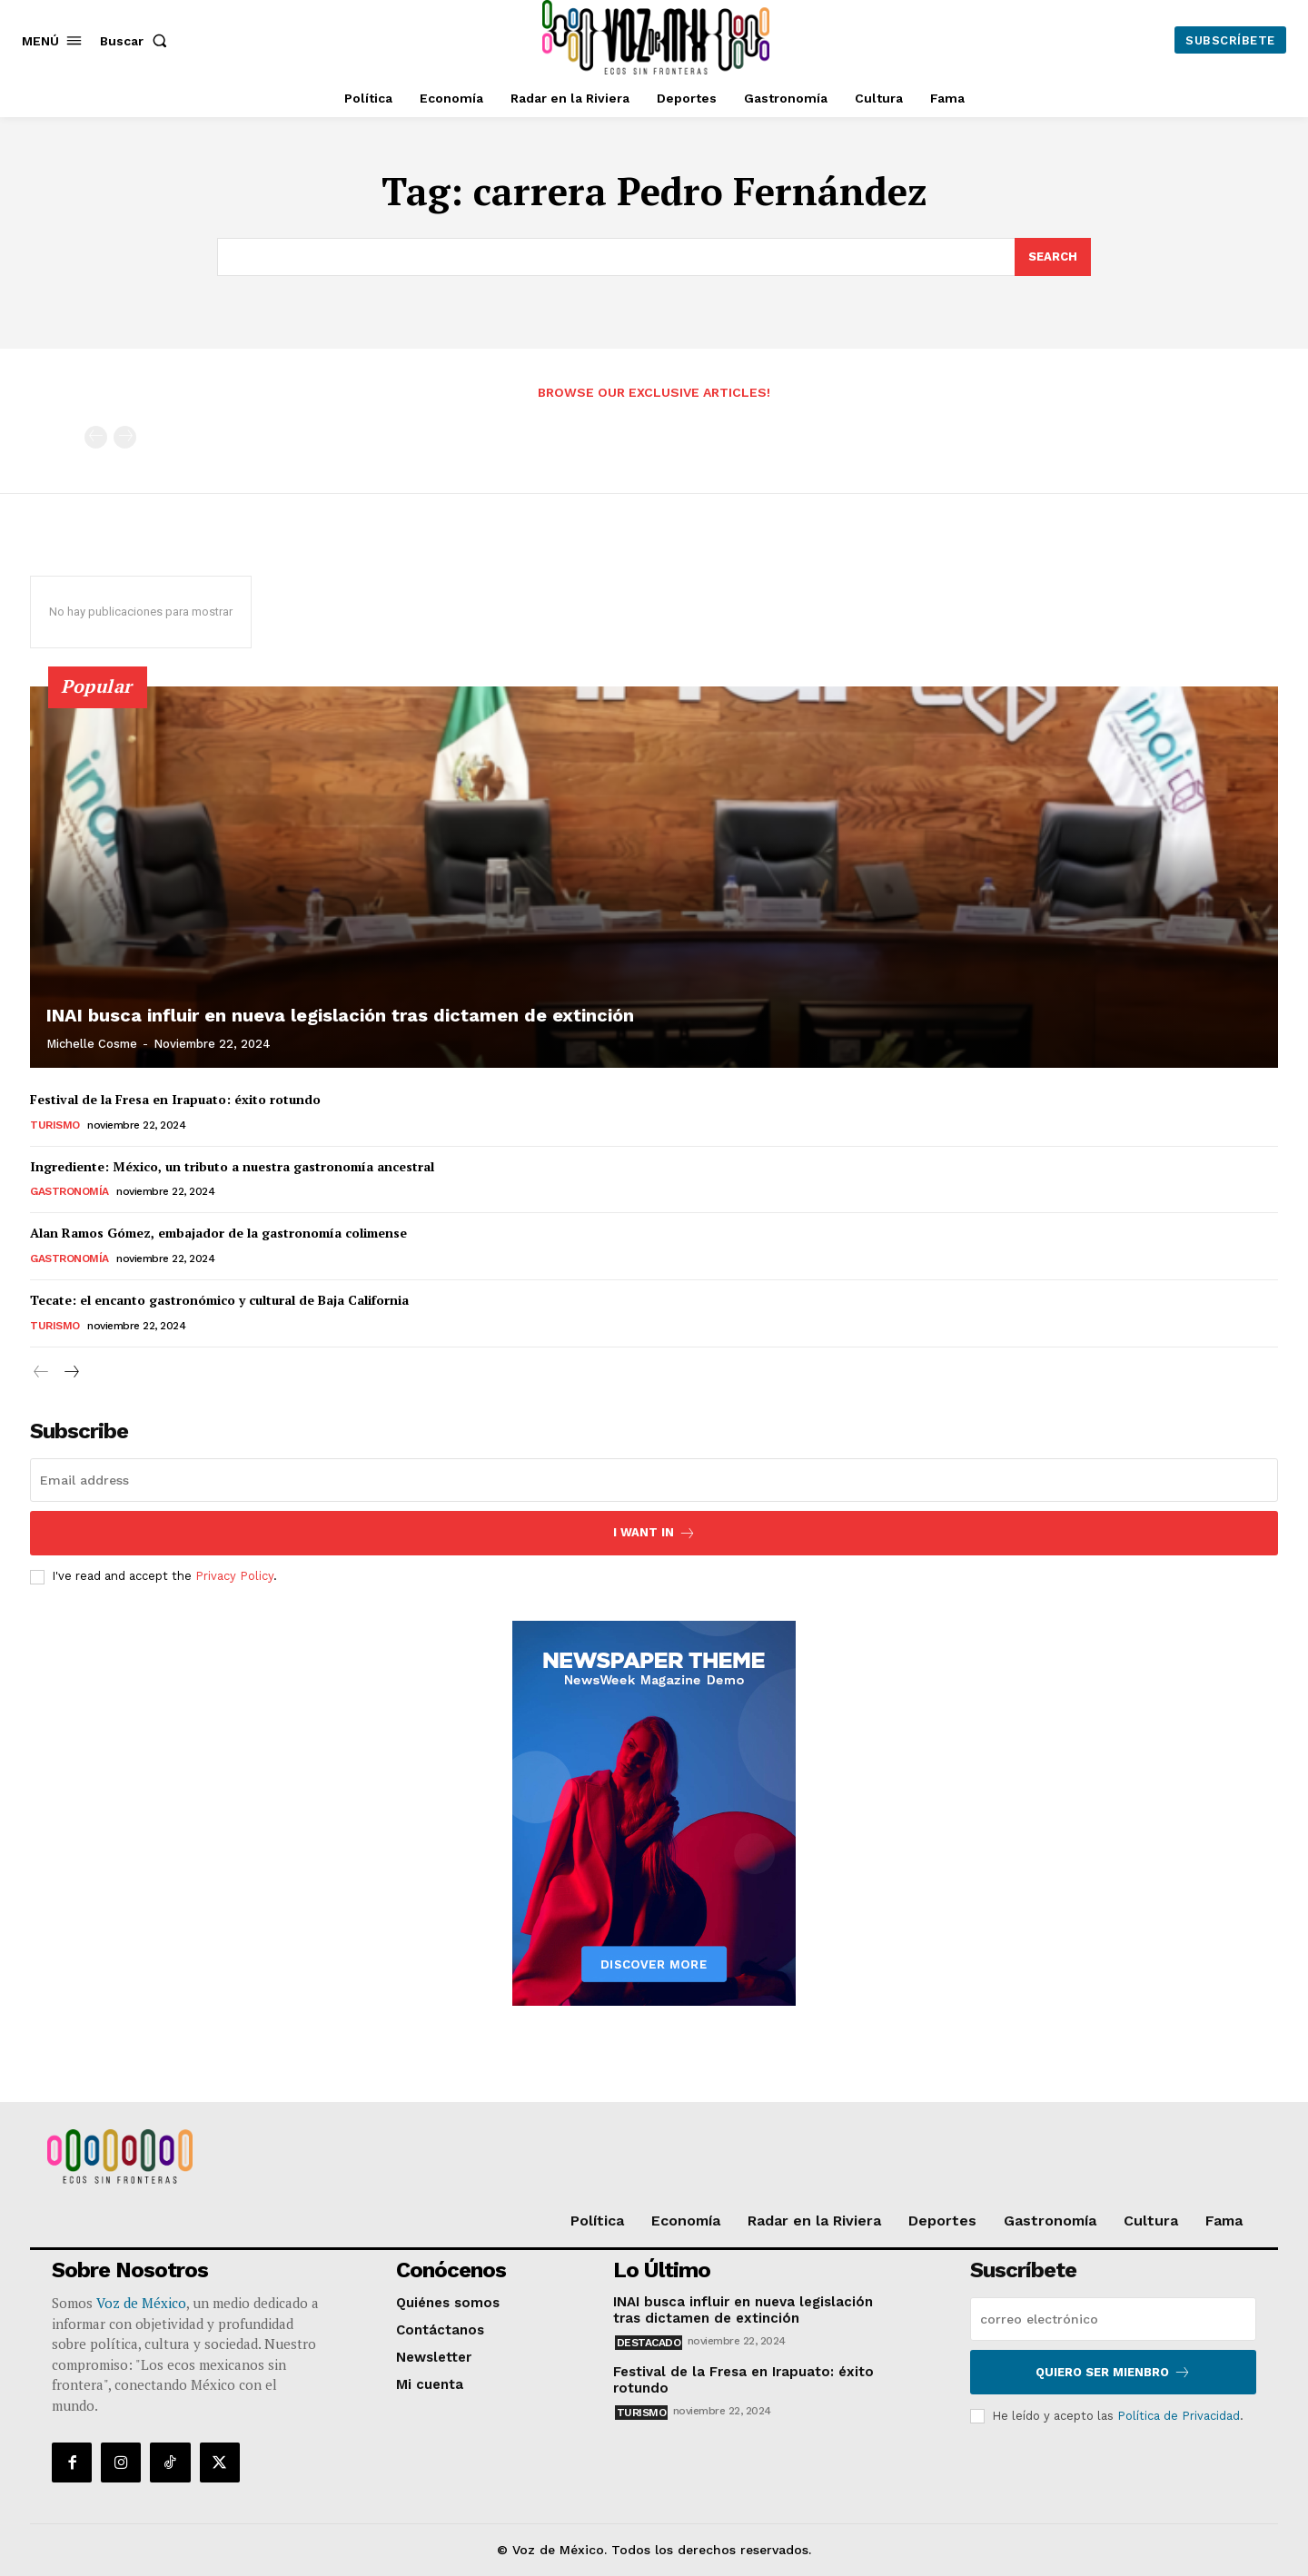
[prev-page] (95, 437)
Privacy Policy (234, 1577)
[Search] (1053, 257)
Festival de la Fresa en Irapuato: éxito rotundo (175, 1099)
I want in (654, 1533)
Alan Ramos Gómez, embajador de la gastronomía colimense (218, 1232)
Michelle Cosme (91, 1044)
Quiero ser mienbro (1113, 2372)
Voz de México (141, 2303)
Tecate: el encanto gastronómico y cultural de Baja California (219, 1299)
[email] (654, 1480)
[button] (137, 41)
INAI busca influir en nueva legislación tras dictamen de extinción (340, 1015)
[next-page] (70, 1372)
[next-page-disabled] (125, 437)
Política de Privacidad (1178, 2416)
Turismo (55, 1125)
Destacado (649, 2342)
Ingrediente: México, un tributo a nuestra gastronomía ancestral (232, 1166)
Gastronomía (69, 1191)
